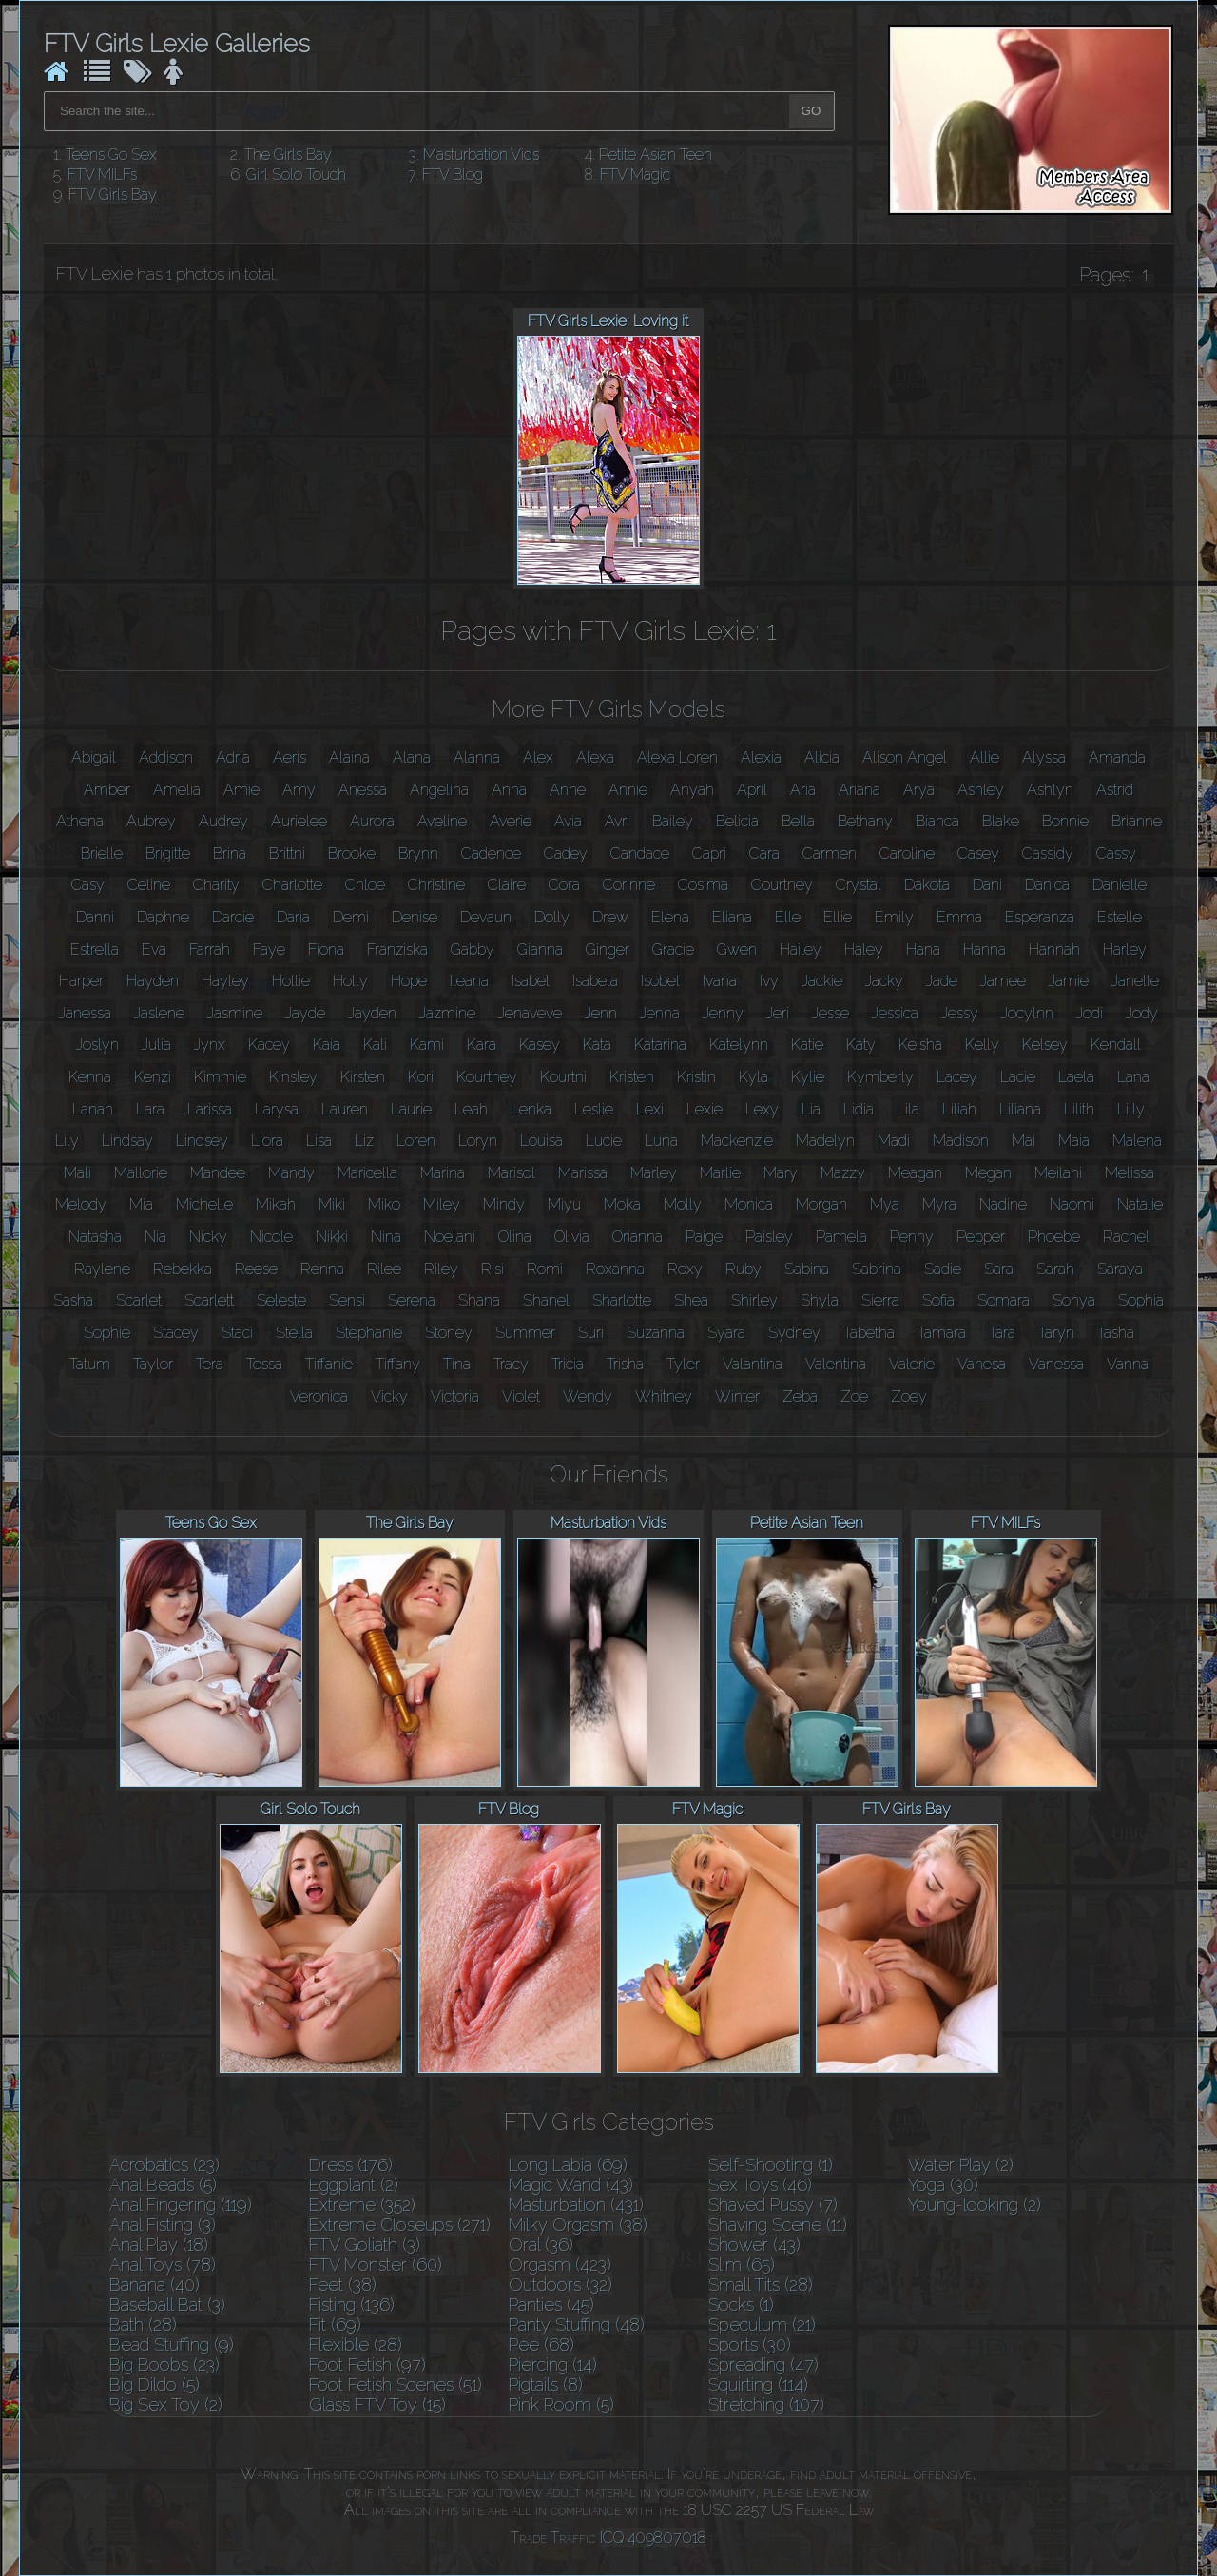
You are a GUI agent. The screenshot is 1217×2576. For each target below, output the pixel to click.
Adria (233, 757)
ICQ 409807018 (653, 2537)
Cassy (1116, 853)
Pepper (980, 1237)
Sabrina (876, 1269)
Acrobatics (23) (164, 2165)
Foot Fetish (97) (367, 2364)
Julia (156, 1045)
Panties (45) (551, 2305)
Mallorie (140, 1173)
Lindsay (127, 1141)
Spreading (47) (763, 2364)
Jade (941, 981)
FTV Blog (452, 174)
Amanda (1117, 757)
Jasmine (234, 1013)
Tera (209, 1364)
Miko (384, 1204)
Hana (923, 949)
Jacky (884, 981)
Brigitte (167, 853)
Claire (507, 885)
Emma (959, 917)
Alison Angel (904, 757)
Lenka (531, 1109)
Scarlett (209, 1300)
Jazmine (447, 1013)
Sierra (880, 1300)
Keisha (920, 1045)
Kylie (807, 1077)
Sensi (347, 1300)
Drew (610, 917)
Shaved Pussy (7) (773, 2205)
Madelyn (825, 1141)
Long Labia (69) (568, 2165)
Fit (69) (335, 2324)
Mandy (291, 1173)
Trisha (625, 1364)
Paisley (769, 1237)
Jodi (1089, 1013)
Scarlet (139, 1300)
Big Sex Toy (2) (165, 2404)
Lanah (92, 1109)
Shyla (820, 1300)
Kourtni (563, 1077)
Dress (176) (351, 2165)
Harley (1125, 949)
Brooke (352, 853)
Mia (141, 1204)
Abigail (93, 757)
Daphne (163, 917)
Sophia (1141, 1300)
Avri (617, 821)
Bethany (865, 821)
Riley (441, 1269)
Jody (1142, 1013)
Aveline (442, 821)
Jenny (723, 1013)
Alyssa (1044, 757)
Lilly (1131, 1109)
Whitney (663, 1396)
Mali (77, 1173)
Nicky (208, 1237)
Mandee (217, 1173)
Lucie (604, 1141)
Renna (322, 1269)
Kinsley (293, 1077)
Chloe (365, 885)
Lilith (1079, 1109)
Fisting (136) (352, 2305)
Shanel (546, 1300)
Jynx (209, 1045)
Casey (978, 853)
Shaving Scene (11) (777, 2225)
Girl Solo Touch (296, 174)
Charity (216, 885)
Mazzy (843, 1173)
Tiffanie (329, 1364)
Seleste (281, 1300)
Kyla (753, 1077)
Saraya (1120, 1269)
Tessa (264, 1364)
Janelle (1135, 981)
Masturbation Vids (481, 154)
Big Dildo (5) (154, 2384)
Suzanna (656, 1333)
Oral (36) (541, 2245)
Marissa (583, 1173)
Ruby (743, 1269)
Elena (670, 917)
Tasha (1115, 1333)
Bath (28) (143, 2324)
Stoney (449, 1333)
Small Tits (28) (760, 2285)
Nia (155, 1237)
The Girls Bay (288, 154)
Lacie (1017, 1077)
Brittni (287, 853)
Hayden (152, 981)
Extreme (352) (362, 2205)
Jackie (822, 981)
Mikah (276, 1204)
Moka (622, 1204)
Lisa (319, 1141)
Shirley (754, 1300)
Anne (568, 790)
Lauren (344, 1109)
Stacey (176, 1333)
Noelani (449, 1237)
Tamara (942, 1333)
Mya (884, 1204)
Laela (1076, 1077)
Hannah (1054, 949)
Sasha (73, 1300)
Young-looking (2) (974, 2205)
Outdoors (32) (560, 2285)
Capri (709, 853)
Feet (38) (343, 2285)
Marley (653, 1173)
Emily (894, 917)
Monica (748, 1204)
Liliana (1020, 1109)
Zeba (800, 1396)
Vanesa (981, 1364)
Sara (999, 1269)
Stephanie (369, 1333)
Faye (269, 949)
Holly (350, 981)
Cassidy (1047, 853)
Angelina (439, 790)
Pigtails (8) (546, 2384)
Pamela (841, 1237)
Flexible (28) (355, 2344)
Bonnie (1065, 821)
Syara (726, 1333)
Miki (332, 1204)
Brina (229, 853)
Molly (683, 1204)
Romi (545, 1269)
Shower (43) (754, 2245)
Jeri (777, 1013)
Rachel (1126, 1237)
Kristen (631, 1077)
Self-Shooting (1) (770, 2165)
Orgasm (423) (560, 2265)
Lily (67, 1141)
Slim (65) (741, 2265)
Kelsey (1045, 1045)
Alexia (761, 757)
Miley (441, 1204)
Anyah (692, 790)
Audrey (223, 821)
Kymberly (880, 1077)
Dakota (927, 885)
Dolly (552, 917)
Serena (411, 1300)
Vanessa (1056, 1364)
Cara (764, 853)
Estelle (1119, 917)
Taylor (153, 1364)
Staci (237, 1333)
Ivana (720, 981)
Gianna (540, 949)
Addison (166, 757)
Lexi (650, 1109)
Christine (436, 885)
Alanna (477, 757)
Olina (514, 1237)
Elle (788, 917)
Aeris (289, 757)
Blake (1000, 821)
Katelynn (738, 1045)
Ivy (769, 981)
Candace (639, 853)
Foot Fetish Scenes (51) (395, 2384)
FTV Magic (635, 174)
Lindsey (202, 1141)
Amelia (177, 790)
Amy (299, 790)
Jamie (1069, 981)
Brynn (418, 853)
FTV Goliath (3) (364, 2245)
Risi (492, 1269)
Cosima (703, 885)
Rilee (384, 1269)
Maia (1074, 1141)
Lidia (858, 1109)
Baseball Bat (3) (167, 2305)
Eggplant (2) (353, 2185)
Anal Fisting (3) (162, 2225)
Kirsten (362, 1077)
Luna (661, 1141)
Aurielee (299, 821)
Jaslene (159, 1013)
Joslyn (97, 1045)
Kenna (89, 1077)
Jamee (1003, 981)
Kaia (326, 1045)
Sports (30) (749, 2344)
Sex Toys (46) (760, 2185)
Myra (939, 1204)
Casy (88, 885)
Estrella (94, 949)
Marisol (511, 1173)
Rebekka (182, 1269)
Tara (1002, 1333)
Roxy (685, 1269)
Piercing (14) (553, 2364)
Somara (1003, 1300)
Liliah (959, 1109)
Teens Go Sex (111, 154)
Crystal (858, 885)
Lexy (762, 1109)
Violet (521, 1396)
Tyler (683, 1364)
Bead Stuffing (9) (171, 2344)
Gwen (737, 949)
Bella (798, 821)
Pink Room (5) (561, 2404)
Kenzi (152, 1077)
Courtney (782, 885)
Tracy (511, 1364)
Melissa (1129, 1173)
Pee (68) (541, 2344)
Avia (568, 821)
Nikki (332, 1237)
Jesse (830, 1013)
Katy (861, 1045)
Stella (294, 1333)
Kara (481, 1045)
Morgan (821, 1204)
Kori (421, 1077)
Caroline (907, 853)
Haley (863, 949)
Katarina (660, 1045)
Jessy (959, 1013)
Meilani (1058, 1173)
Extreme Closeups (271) (400, 2225)
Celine (148, 885)
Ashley (980, 790)
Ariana (859, 790)
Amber (107, 790)
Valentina (835, 1364)
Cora (564, 885)
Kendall (1116, 1045)
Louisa (541, 1141)
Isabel (531, 981)
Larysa (277, 1109)
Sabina (806, 1269)
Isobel (660, 981)
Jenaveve (530, 1013)
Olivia (571, 1237)
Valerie (912, 1364)
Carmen (829, 853)
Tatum (89, 1364)
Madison (961, 1141)
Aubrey (151, 821)
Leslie (593, 1109)
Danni (95, 917)
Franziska (397, 949)
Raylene (102, 1269)
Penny (912, 1237)
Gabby (472, 949)
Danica (1047, 885)
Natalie (1140, 1204)
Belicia (737, 821)
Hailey (800, 949)
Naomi (1072, 1204)
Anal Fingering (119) (180, 2205)
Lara (150, 1109)
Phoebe (1054, 1237)
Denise (414, 917)
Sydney (794, 1333)
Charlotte (292, 885)
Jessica (895, 1013)
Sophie (107, 1333)
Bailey (672, 821)
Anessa (362, 790)
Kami (427, 1045)
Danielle (1119, 885)
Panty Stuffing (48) (577, 2324)
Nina (386, 1237)
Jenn (601, 1013)
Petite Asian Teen (655, 154)
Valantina (752, 1364)
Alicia (822, 757)
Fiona (326, 949)
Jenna (660, 1013)
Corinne (629, 885)
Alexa (595, 757)
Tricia (567, 1364)
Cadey (566, 853)
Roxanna (615, 1269)
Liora (267, 1141)
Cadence (491, 853)
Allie (984, 757)
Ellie (837, 917)
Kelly (982, 1045)
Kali (375, 1045)
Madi (894, 1141)
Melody (80, 1204)
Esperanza (1039, 917)
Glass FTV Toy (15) (377, 2404)
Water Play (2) (961, 2165)
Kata (597, 1045)
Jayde (305, 1013)
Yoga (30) (943, 2185)
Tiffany (398, 1364)
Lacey (957, 1077)
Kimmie (220, 1077)
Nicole (271, 1237)
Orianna (637, 1237)
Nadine (1003, 1204)
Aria (803, 790)
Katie (807, 1045)
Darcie (233, 917)
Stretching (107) (766, 2404)
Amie (241, 790)
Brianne (1136, 821)
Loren (415, 1141)
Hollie (291, 981)
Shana (479, 1300)
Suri (591, 1333)
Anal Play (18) (158, 2245)
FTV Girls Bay (112, 194)
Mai (1023, 1141)
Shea (691, 1300)
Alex (538, 757)
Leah (471, 1109)
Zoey (909, 1396)
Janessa (85, 1013)
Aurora (372, 821)
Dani (987, 885)
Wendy (587, 1396)
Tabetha (869, 1333)
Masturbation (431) (576, 2205)
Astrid (1114, 790)
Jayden (372, 1013)
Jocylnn (1027, 1013)
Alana (412, 757)
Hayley (225, 981)
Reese (256, 1269)
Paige (704, 1237)
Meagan (915, 1173)
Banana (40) (154, 2285)
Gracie (673, 949)
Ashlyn (1050, 790)
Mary (780, 1173)
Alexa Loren (677, 757)
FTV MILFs (102, 174)
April (752, 790)
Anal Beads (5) (163, 2185)
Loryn (477, 1141)
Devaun (486, 917)
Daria (293, 917)
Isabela (595, 981)
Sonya (1074, 1300)
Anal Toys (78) (162, 2265)
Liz (364, 1141)
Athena (80, 821)
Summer (525, 1333)
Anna (509, 790)
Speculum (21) (762, 2324)
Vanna (1128, 1364)
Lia (811, 1109)
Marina (442, 1173)
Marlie (720, 1173)
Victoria (455, 1396)
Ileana (469, 981)
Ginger (607, 949)
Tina (457, 1364)
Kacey (269, 1045)
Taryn (1056, 1333)
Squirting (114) (758, 2384)
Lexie (704, 1109)
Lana (1133, 1077)
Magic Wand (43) (571, 2185)
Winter (737, 1396)
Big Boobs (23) (164, 2364)
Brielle (102, 853)
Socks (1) (741, 2305)
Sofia (938, 1300)
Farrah (209, 949)
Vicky (389, 1396)
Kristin (696, 1077)
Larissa (209, 1109)
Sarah (1055, 1269)
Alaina (349, 757)
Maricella (367, 1173)
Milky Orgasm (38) (578, 2225)
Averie (510, 821)
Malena (1137, 1141)
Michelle (204, 1204)
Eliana (732, 917)
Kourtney (486, 1077)
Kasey (539, 1045)
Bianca (937, 821)
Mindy (504, 1204)
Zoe (854, 1396)
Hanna (984, 949)
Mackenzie (737, 1141)
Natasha (95, 1237)
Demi (351, 917)
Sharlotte (621, 1300)
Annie (627, 790)
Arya (919, 790)
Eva (154, 949)
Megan (988, 1173)
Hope (409, 981)
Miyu (564, 1204)
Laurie (411, 1109)
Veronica (319, 1396)
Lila (908, 1109)
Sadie (942, 1269)
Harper (81, 981)
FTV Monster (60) (375, 2265)
